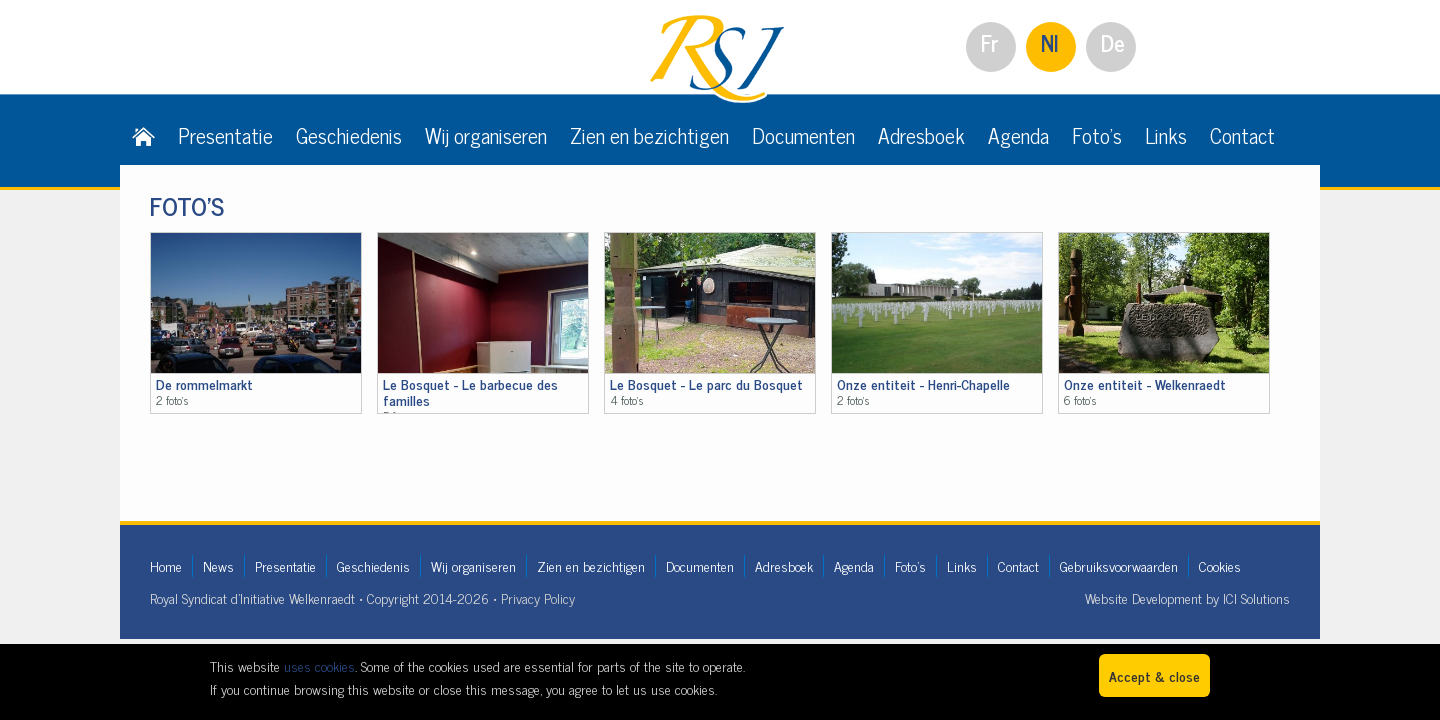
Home (166, 565)
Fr (990, 42)
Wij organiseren (486, 135)
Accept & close (1154, 675)
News (218, 565)
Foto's (1097, 135)
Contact (1242, 135)
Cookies (1220, 565)
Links (1166, 135)
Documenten (803, 135)
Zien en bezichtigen (649, 135)
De (1113, 42)
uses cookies (319, 665)
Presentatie (225, 135)
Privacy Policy (538, 597)
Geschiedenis (349, 135)
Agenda (1018, 135)
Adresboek (921, 135)
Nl (1050, 42)
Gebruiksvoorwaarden (1119, 565)
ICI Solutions (1256, 597)
